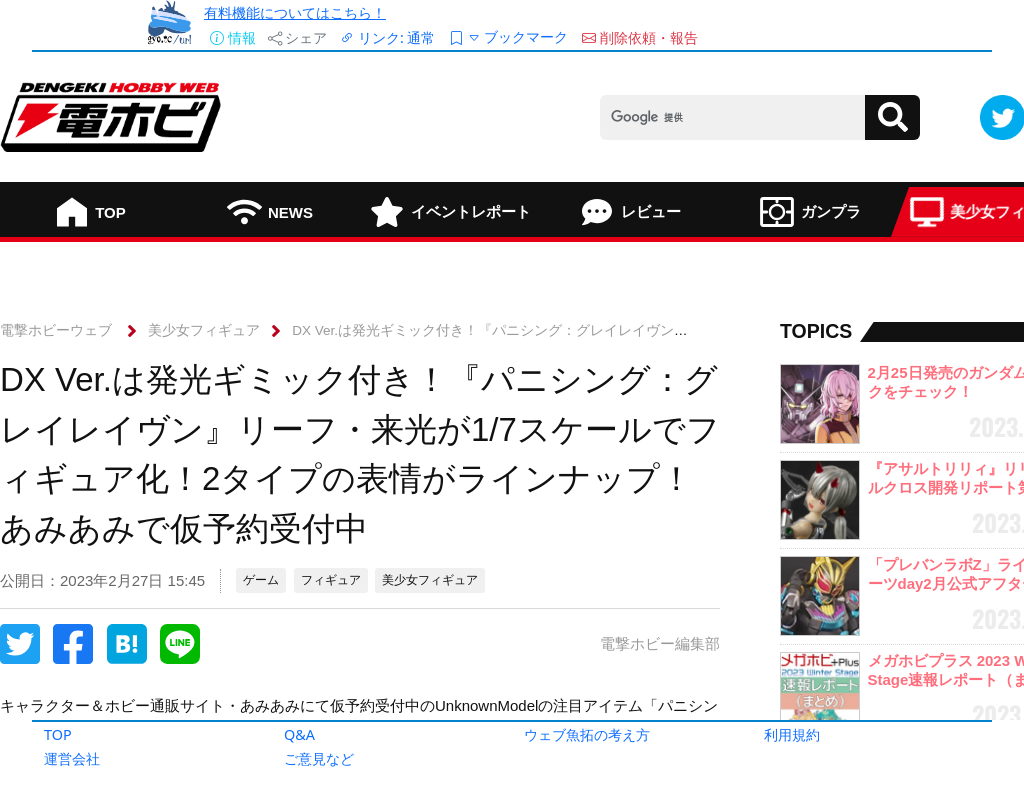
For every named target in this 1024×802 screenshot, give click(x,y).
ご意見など (319, 758)
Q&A (299, 734)
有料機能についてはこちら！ (295, 12)
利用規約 (792, 734)
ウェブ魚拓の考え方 (587, 734)
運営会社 (72, 758)
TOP (58, 734)
